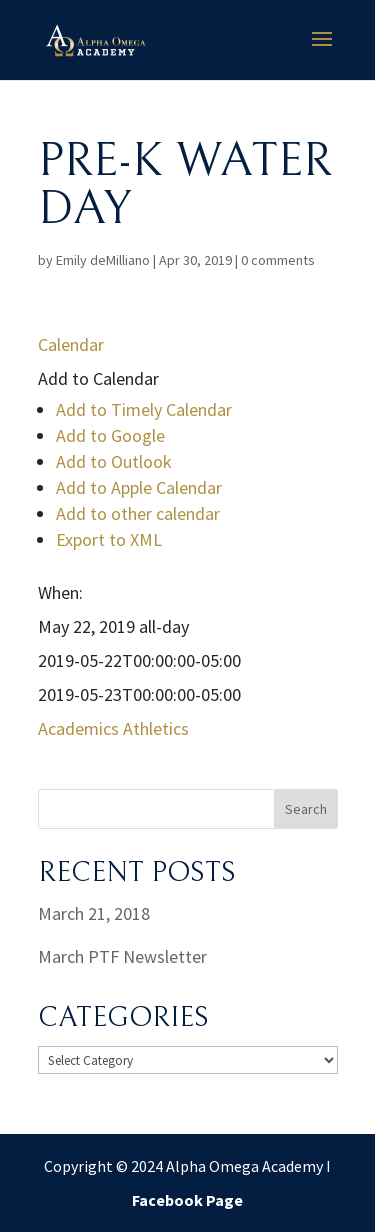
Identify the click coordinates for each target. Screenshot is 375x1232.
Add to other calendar (138, 513)
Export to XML (109, 539)
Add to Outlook (114, 461)
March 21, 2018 (94, 913)
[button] (98, 378)
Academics (78, 728)
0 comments (278, 260)
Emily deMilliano (103, 260)
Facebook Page (187, 1200)
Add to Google (110, 435)
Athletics (156, 728)
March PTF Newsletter (122, 956)
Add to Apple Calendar (139, 487)
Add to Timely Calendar (144, 409)
